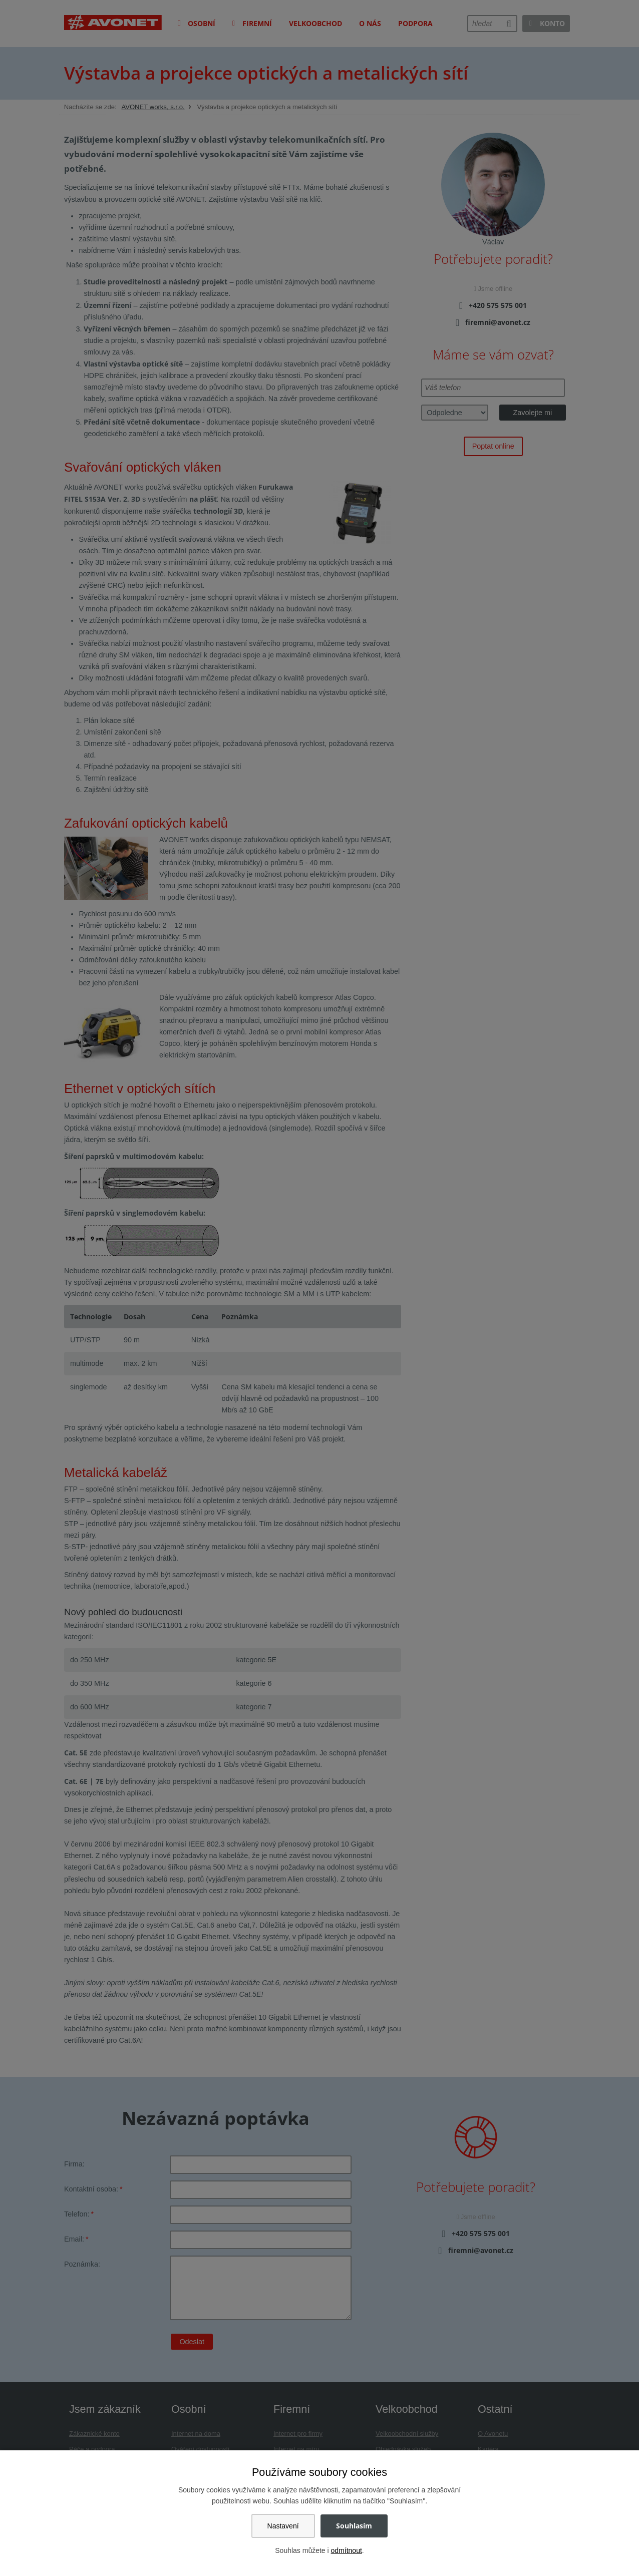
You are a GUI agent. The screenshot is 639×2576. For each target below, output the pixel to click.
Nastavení (283, 2526)
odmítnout (346, 2550)
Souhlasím (354, 2525)
